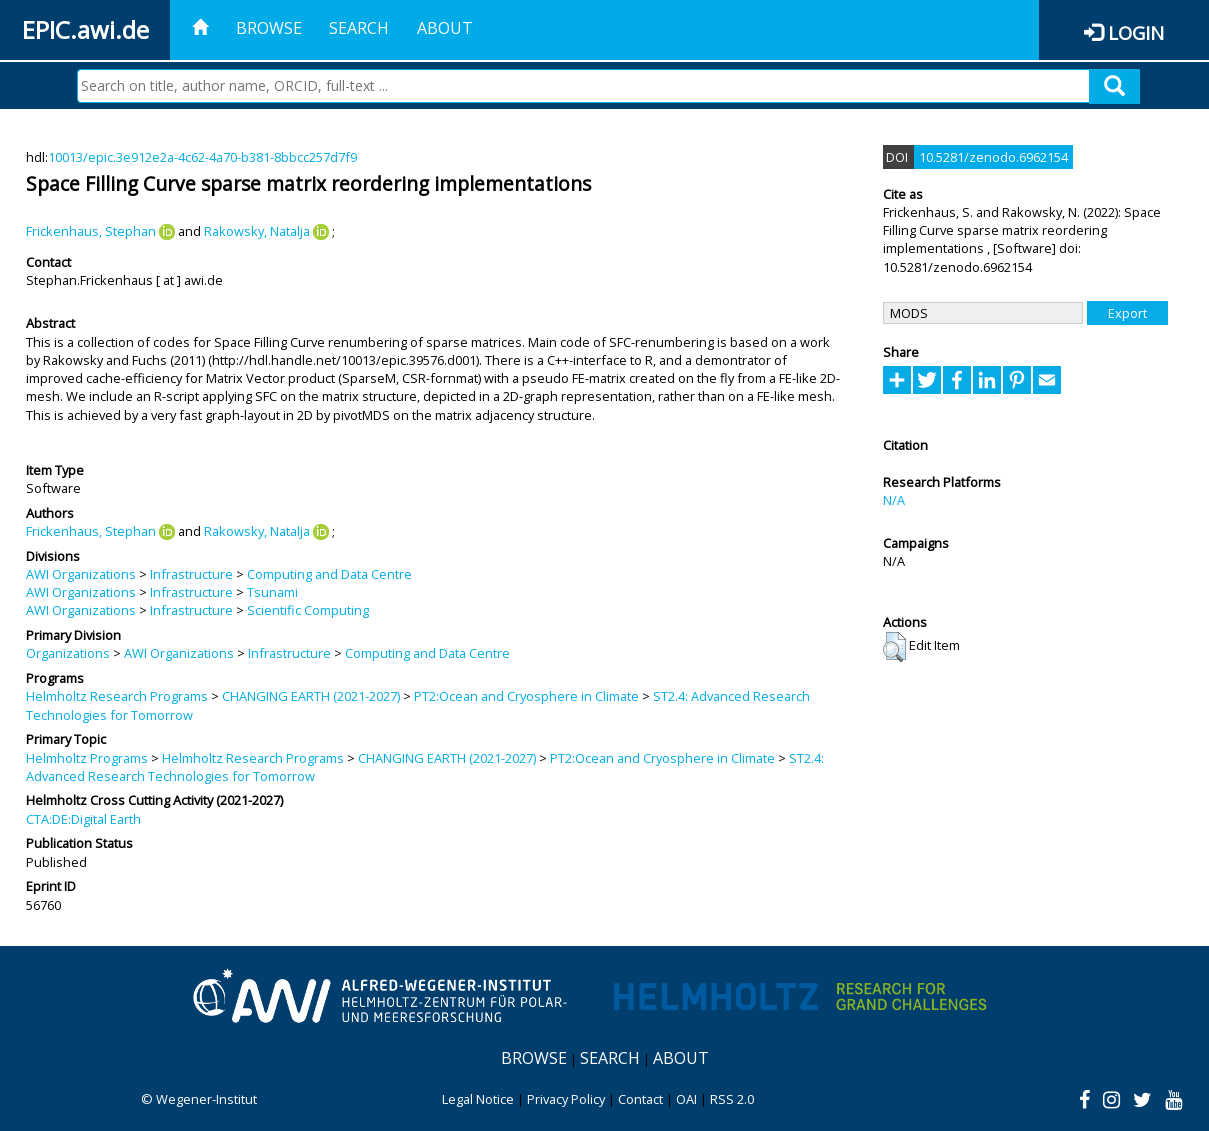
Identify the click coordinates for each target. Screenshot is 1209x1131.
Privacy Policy (566, 1099)
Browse (269, 28)
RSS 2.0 (732, 1099)
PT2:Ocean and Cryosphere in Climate (526, 696)
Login (1136, 32)
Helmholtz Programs (87, 758)
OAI (686, 1099)
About (445, 28)
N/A (894, 500)
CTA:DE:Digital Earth (83, 819)
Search (359, 28)
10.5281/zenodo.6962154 (993, 157)
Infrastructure (191, 574)
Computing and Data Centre (329, 574)
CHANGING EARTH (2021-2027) (311, 696)
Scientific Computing (308, 610)
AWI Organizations (81, 574)
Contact (640, 1099)
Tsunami (272, 592)
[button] (894, 647)
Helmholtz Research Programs (117, 696)
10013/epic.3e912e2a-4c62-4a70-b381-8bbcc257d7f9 (202, 157)
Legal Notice (478, 1099)
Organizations (68, 653)
